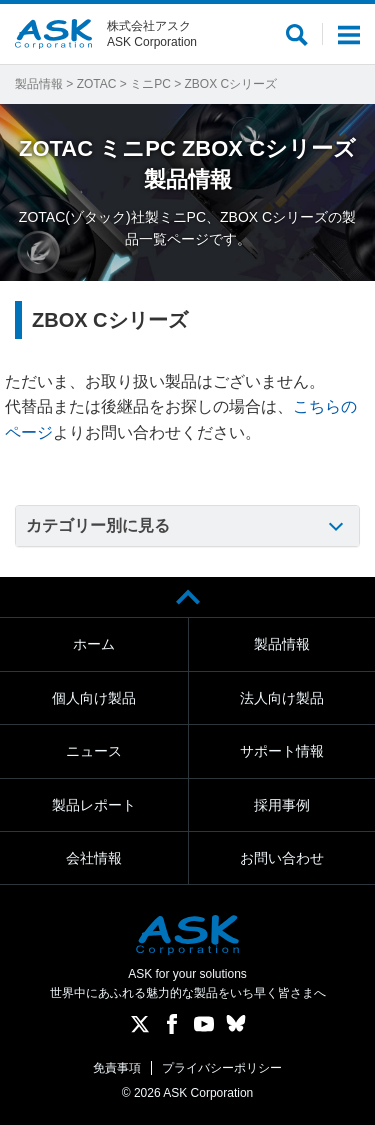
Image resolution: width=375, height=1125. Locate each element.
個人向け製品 (94, 698)
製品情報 (39, 84)
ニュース (94, 751)
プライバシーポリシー (222, 1068)
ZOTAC (97, 84)
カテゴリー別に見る (98, 525)
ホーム (94, 644)
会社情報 (94, 858)
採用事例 (282, 805)
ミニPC (150, 84)
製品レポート (94, 805)
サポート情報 (282, 751)
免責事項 (117, 1068)
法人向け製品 (282, 698)
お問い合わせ (282, 858)
